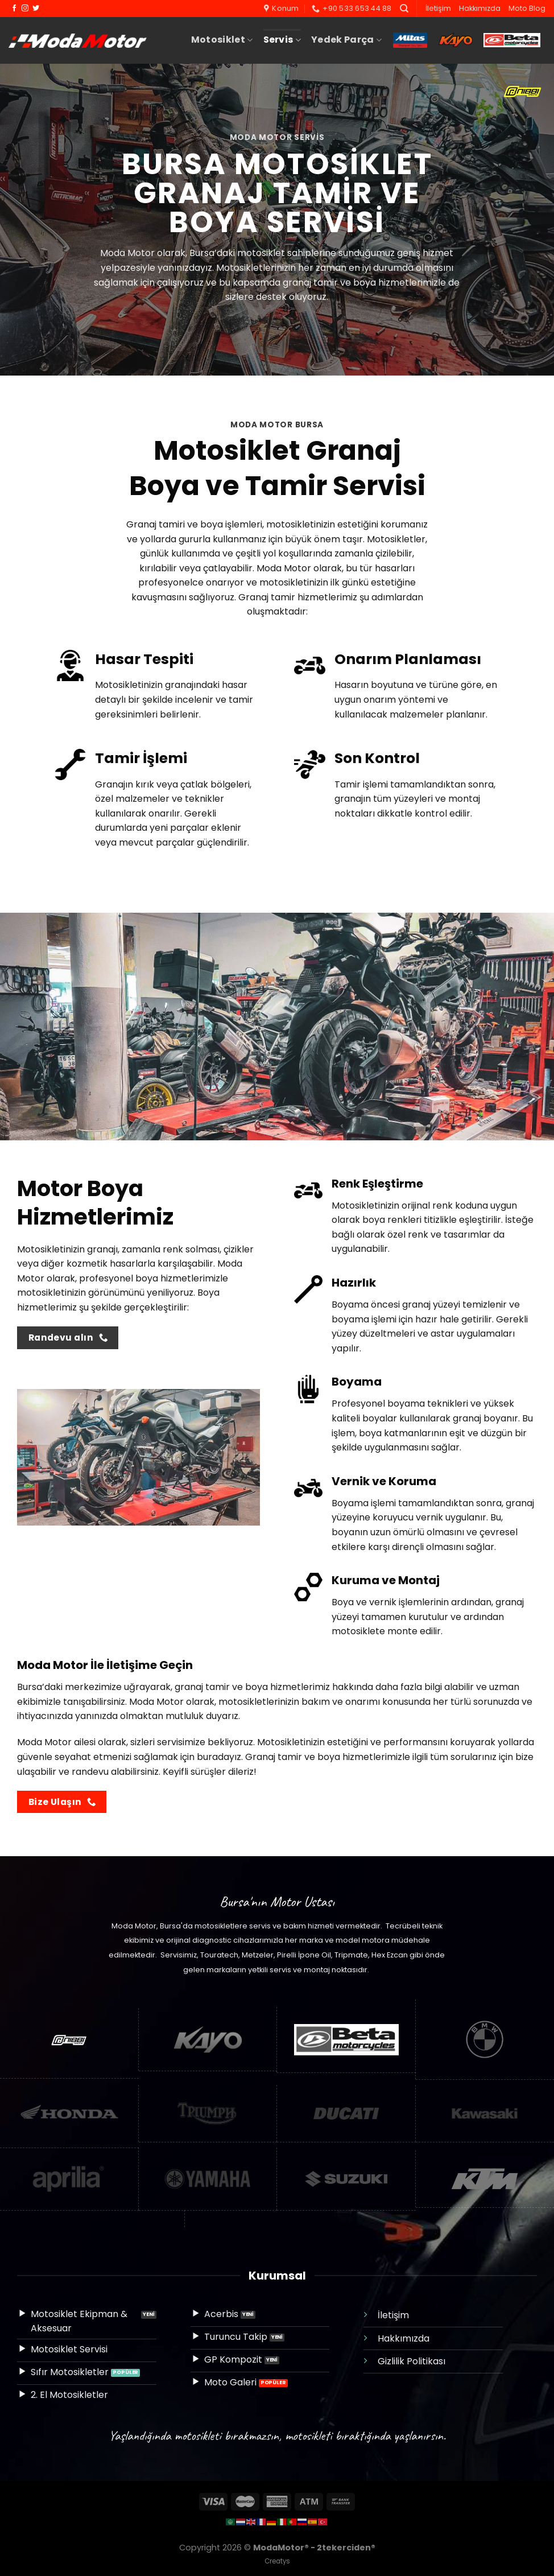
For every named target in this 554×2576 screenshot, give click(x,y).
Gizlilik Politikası (411, 2361)
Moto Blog (526, 8)
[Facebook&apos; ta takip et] (14, 9)
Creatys (277, 2561)
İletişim (438, 8)
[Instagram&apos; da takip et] (25, 9)
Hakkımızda (480, 8)
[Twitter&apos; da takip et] (35, 9)
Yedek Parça (346, 39)
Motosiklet (222, 39)
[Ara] (404, 9)
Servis (282, 39)
